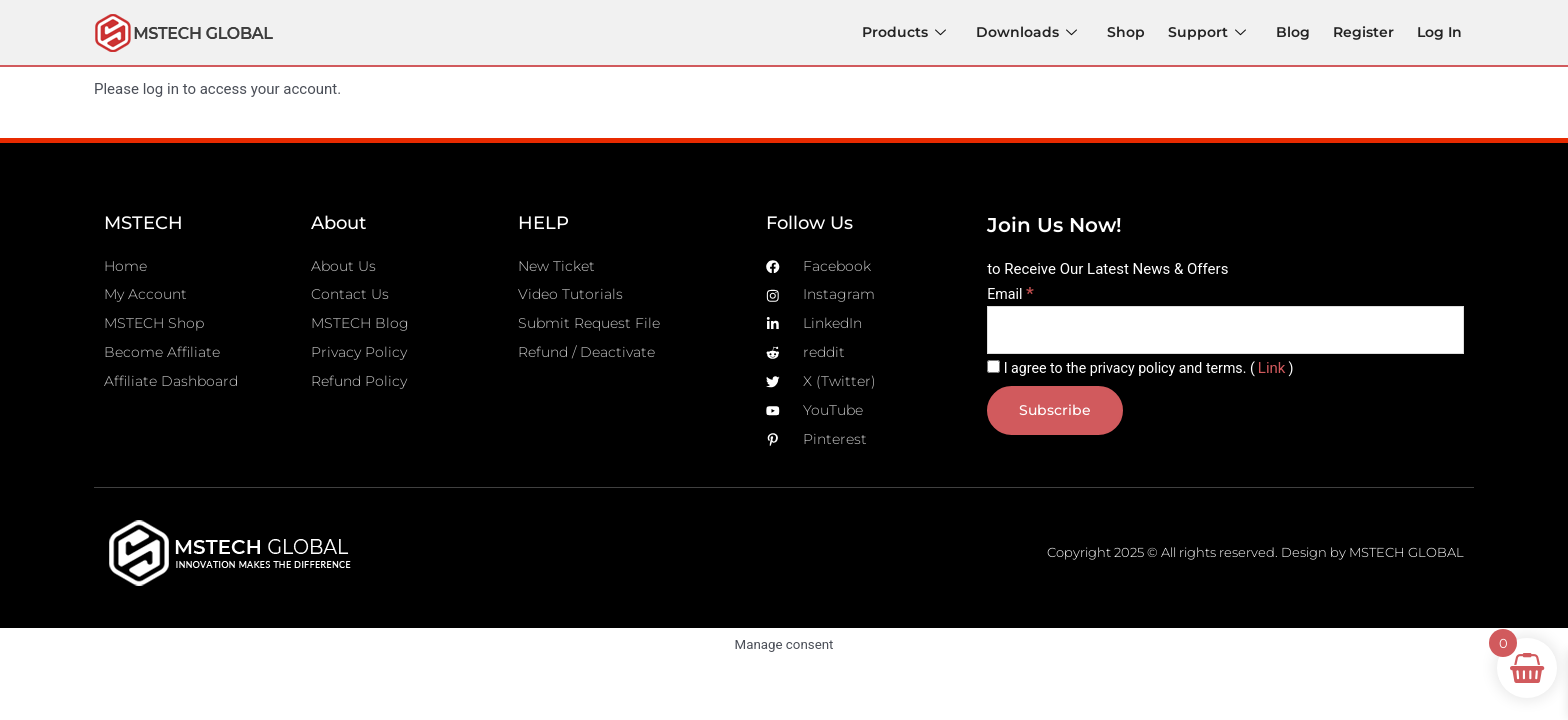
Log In (1440, 31)
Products (910, 31)
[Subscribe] (1056, 414)
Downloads (1033, 31)
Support (1211, 31)
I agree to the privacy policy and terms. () (1147, 371)
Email (1011, 295)
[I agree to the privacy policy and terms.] (993, 369)
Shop (1132, 31)
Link (1286, 371)
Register (1364, 31)
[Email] (1225, 332)
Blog (1295, 31)
